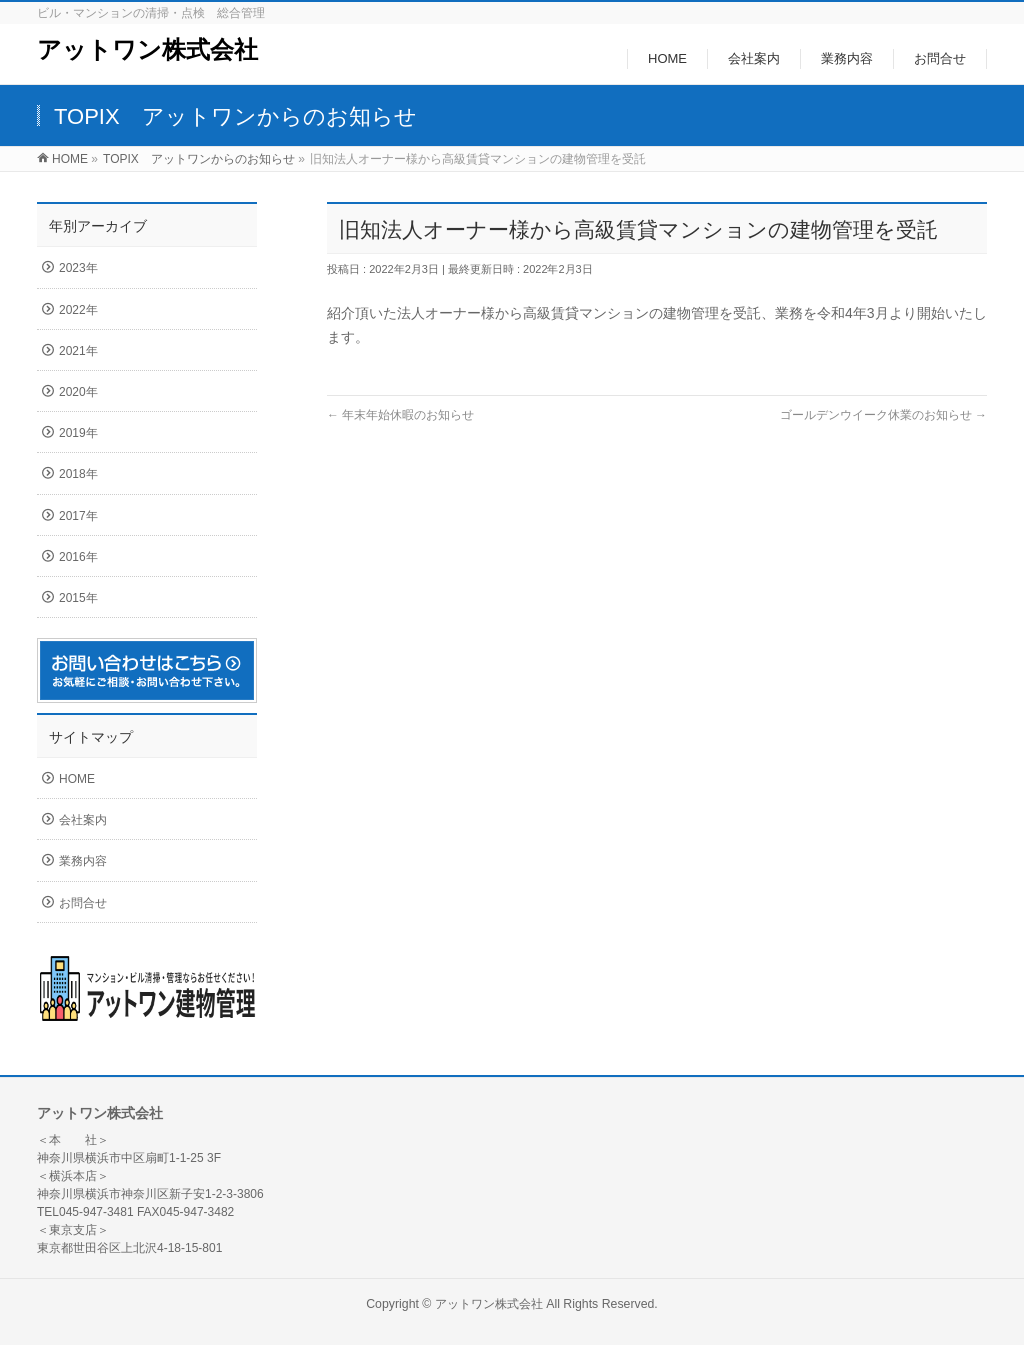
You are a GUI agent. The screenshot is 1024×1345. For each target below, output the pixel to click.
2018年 (78, 474)
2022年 (78, 310)
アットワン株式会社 (147, 49)
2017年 (78, 516)
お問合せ (83, 903)
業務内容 (83, 861)
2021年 (78, 351)
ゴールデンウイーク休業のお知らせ (883, 415)
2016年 (78, 557)
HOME (77, 779)
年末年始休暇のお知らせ (400, 415)
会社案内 (83, 820)
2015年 (78, 598)
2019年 (78, 433)
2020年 (78, 392)
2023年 (78, 268)
